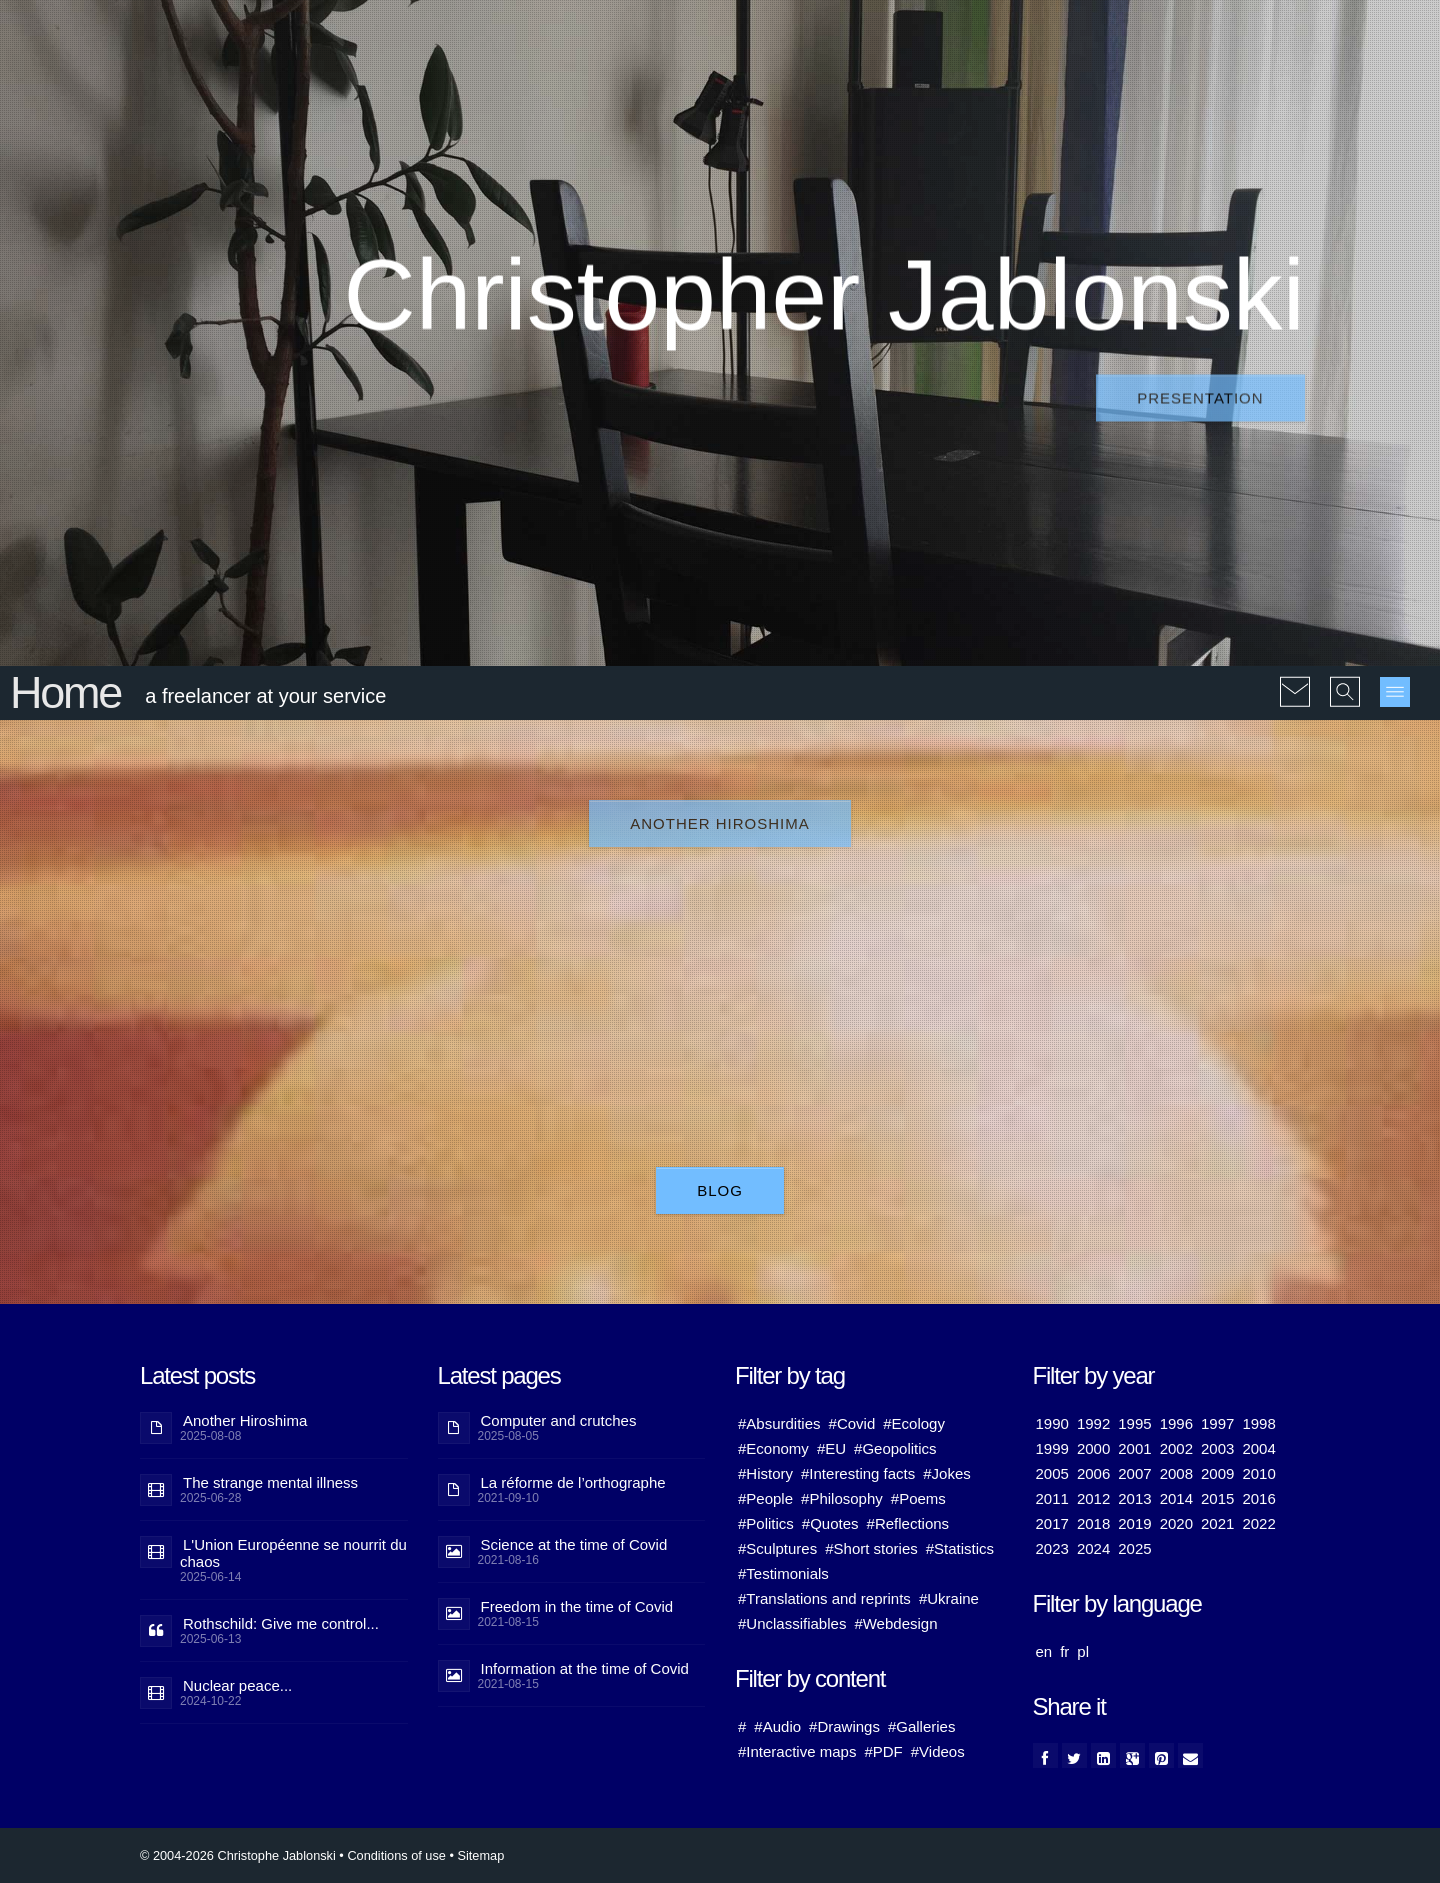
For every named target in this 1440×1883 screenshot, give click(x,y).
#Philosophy (842, 1498)
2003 (1217, 1448)
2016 (1258, 1498)
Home (65, 692)
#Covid (852, 1423)
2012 (1093, 1498)
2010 (1258, 1473)
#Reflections (908, 1523)
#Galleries (922, 1726)
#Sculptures (777, 1548)
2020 (1176, 1523)
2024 (1093, 1548)
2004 (1258, 1448)
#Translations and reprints (824, 1598)
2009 (1217, 1473)
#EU (831, 1448)
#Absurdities (779, 1423)
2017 (1052, 1523)
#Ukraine (949, 1598)
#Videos (938, 1751)
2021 (1217, 1523)
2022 (1258, 1523)
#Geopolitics (895, 1448)
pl (1083, 1651)
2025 (1134, 1548)
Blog (720, 1190)
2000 (1093, 1448)
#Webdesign (895, 1623)
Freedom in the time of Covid (577, 1606)
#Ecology (914, 1423)
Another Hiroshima (720, 823)
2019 (1134, 1523)
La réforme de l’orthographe (573, 1482)
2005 (1052, 1473)
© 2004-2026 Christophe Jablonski (238, 1855)
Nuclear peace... (237, 1685)
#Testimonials (783, 1573)
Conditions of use (396, 1855)
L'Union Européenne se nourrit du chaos (293, 1553)
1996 (1176, 1423)
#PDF (883, 1751)
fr (1064, 1651)
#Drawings (844, 1726)
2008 (1176, 1473)
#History (765, 1473)
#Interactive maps (797, 1751)
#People (765, 1498)
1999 (1052, 1448)
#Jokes (947, 1473)
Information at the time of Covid (585, 1668)
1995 (1134, 1423)
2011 (1052, 1498)
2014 (1176, 1498)
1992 (1093, 1423)
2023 (1052, 1548)
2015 (1217, 1498)
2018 (1093, 1523)
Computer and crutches (559, 1420)
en (1044, 1651)
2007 (1134, 1473)
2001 (1134, 1448)
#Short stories (871, 1548)
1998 (1258, 1423)
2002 (1176, 1448)
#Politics (766, 1523)
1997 (1217, 1423)
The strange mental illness (270, 1482)
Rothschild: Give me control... (281, 1623)
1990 (1052, 1423)
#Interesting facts (858, 1473)
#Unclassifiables (792, 1623)
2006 (1093, 1473)
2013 (1134, 1498)
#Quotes (830, 1523)
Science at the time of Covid (574, 1544)
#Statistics (960, 1548)
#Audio (777, 1726)
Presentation (1200, 398)
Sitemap (480, 1855)
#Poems (918, 1498)
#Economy (773, 1448)
